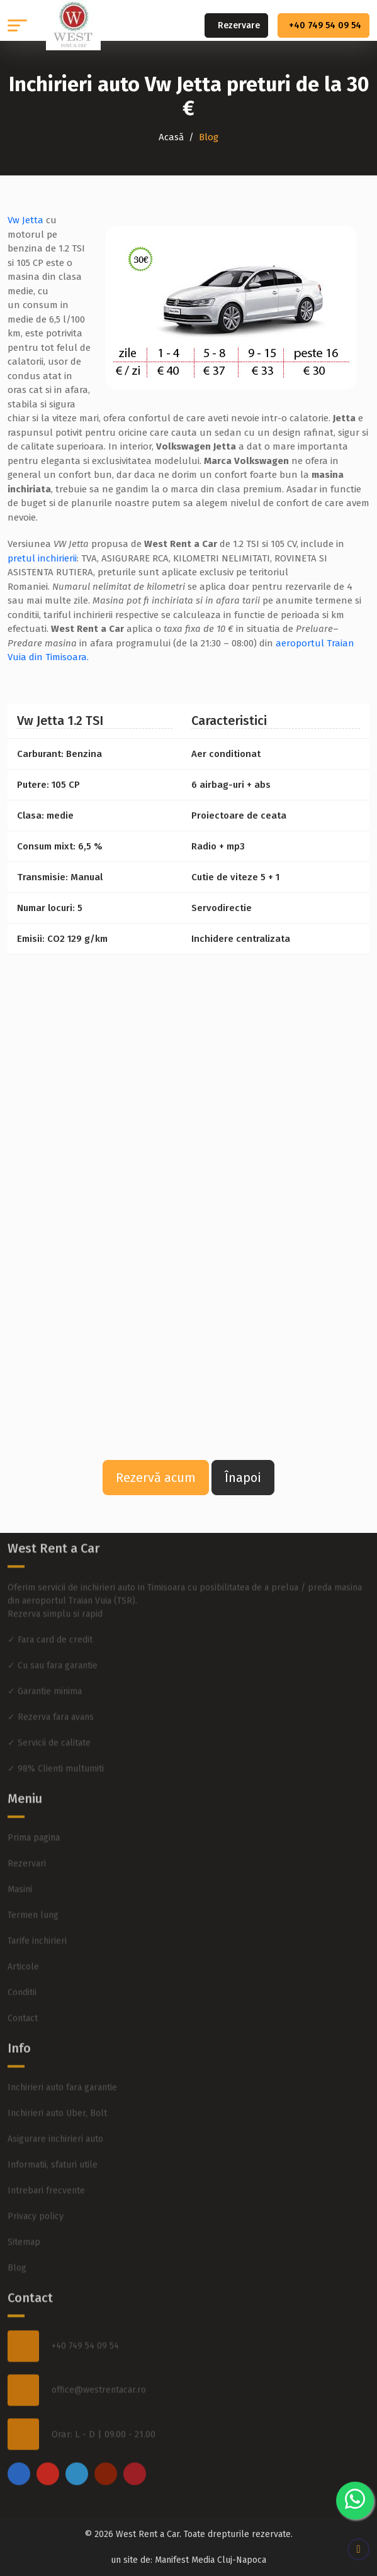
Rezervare (239, 25)
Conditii (22, 1970)
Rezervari (27, 1842)
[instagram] (48, 2452)
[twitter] (76, 2452)
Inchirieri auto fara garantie (62, 2065)
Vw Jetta (25, 220)
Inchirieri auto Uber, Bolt (57, 2091)
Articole (23, 1945)
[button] (17, 25)
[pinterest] (134, 2452)
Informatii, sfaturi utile (53, 2143)
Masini (20, 1867)
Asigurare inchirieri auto (55, 2117)
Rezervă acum (156, 1477)
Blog (17, 2246)
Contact (23, 1996)
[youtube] (105, 2452)
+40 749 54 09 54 (325, 25)
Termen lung (33, 1893)
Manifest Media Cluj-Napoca (210, 2560)
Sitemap (24, 2220)
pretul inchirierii (42, 558)
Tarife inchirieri (37, 1919)
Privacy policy (36, 2194)
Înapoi (243, 1477)
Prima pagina (34, 1816)
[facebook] (19, 2452)
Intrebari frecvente (46, 2169)
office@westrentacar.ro (99, 2368)
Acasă (171, 137)
